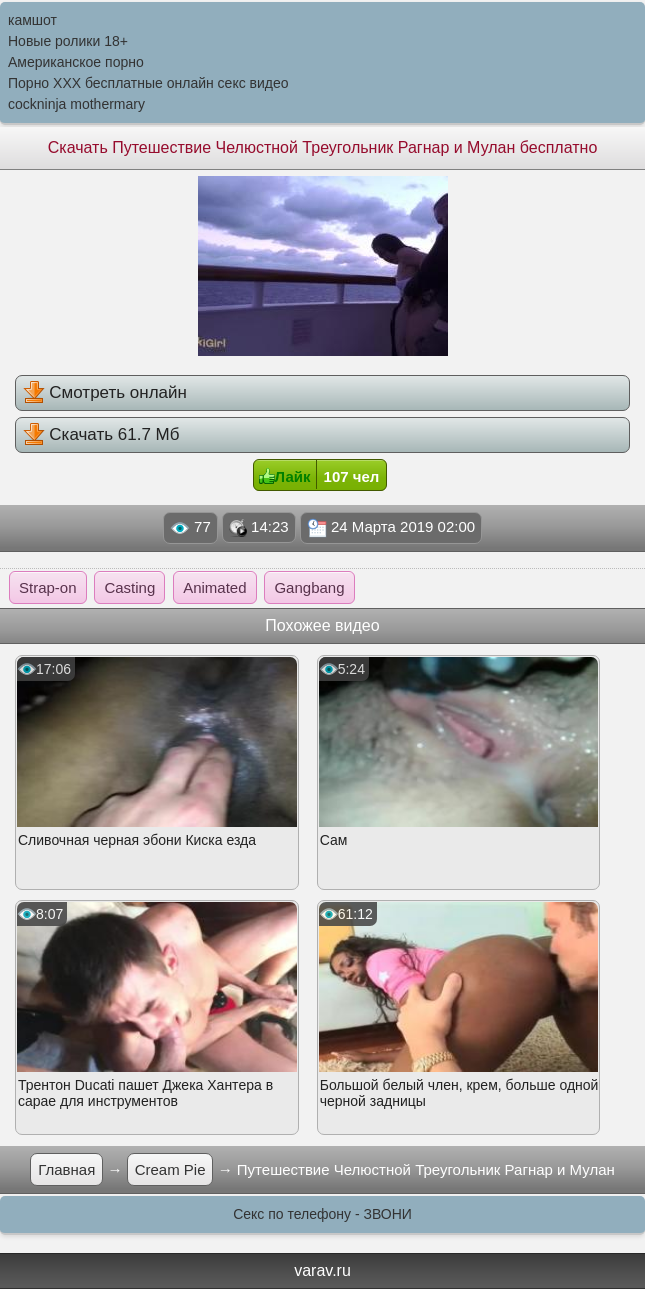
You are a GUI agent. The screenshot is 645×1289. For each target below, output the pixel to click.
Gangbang (309, 587)
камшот (32, 20)
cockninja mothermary (76, 104)
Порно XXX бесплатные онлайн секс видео (148, 83)
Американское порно (76, 62)
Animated (214, 587)
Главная (66, 1169)
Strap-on (48, 587)
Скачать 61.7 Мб (101, 434)
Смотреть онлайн (105, 392)
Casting (129, 587)
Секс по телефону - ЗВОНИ (322, 1214)
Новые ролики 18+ (68, 41)
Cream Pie (170, 1169)
